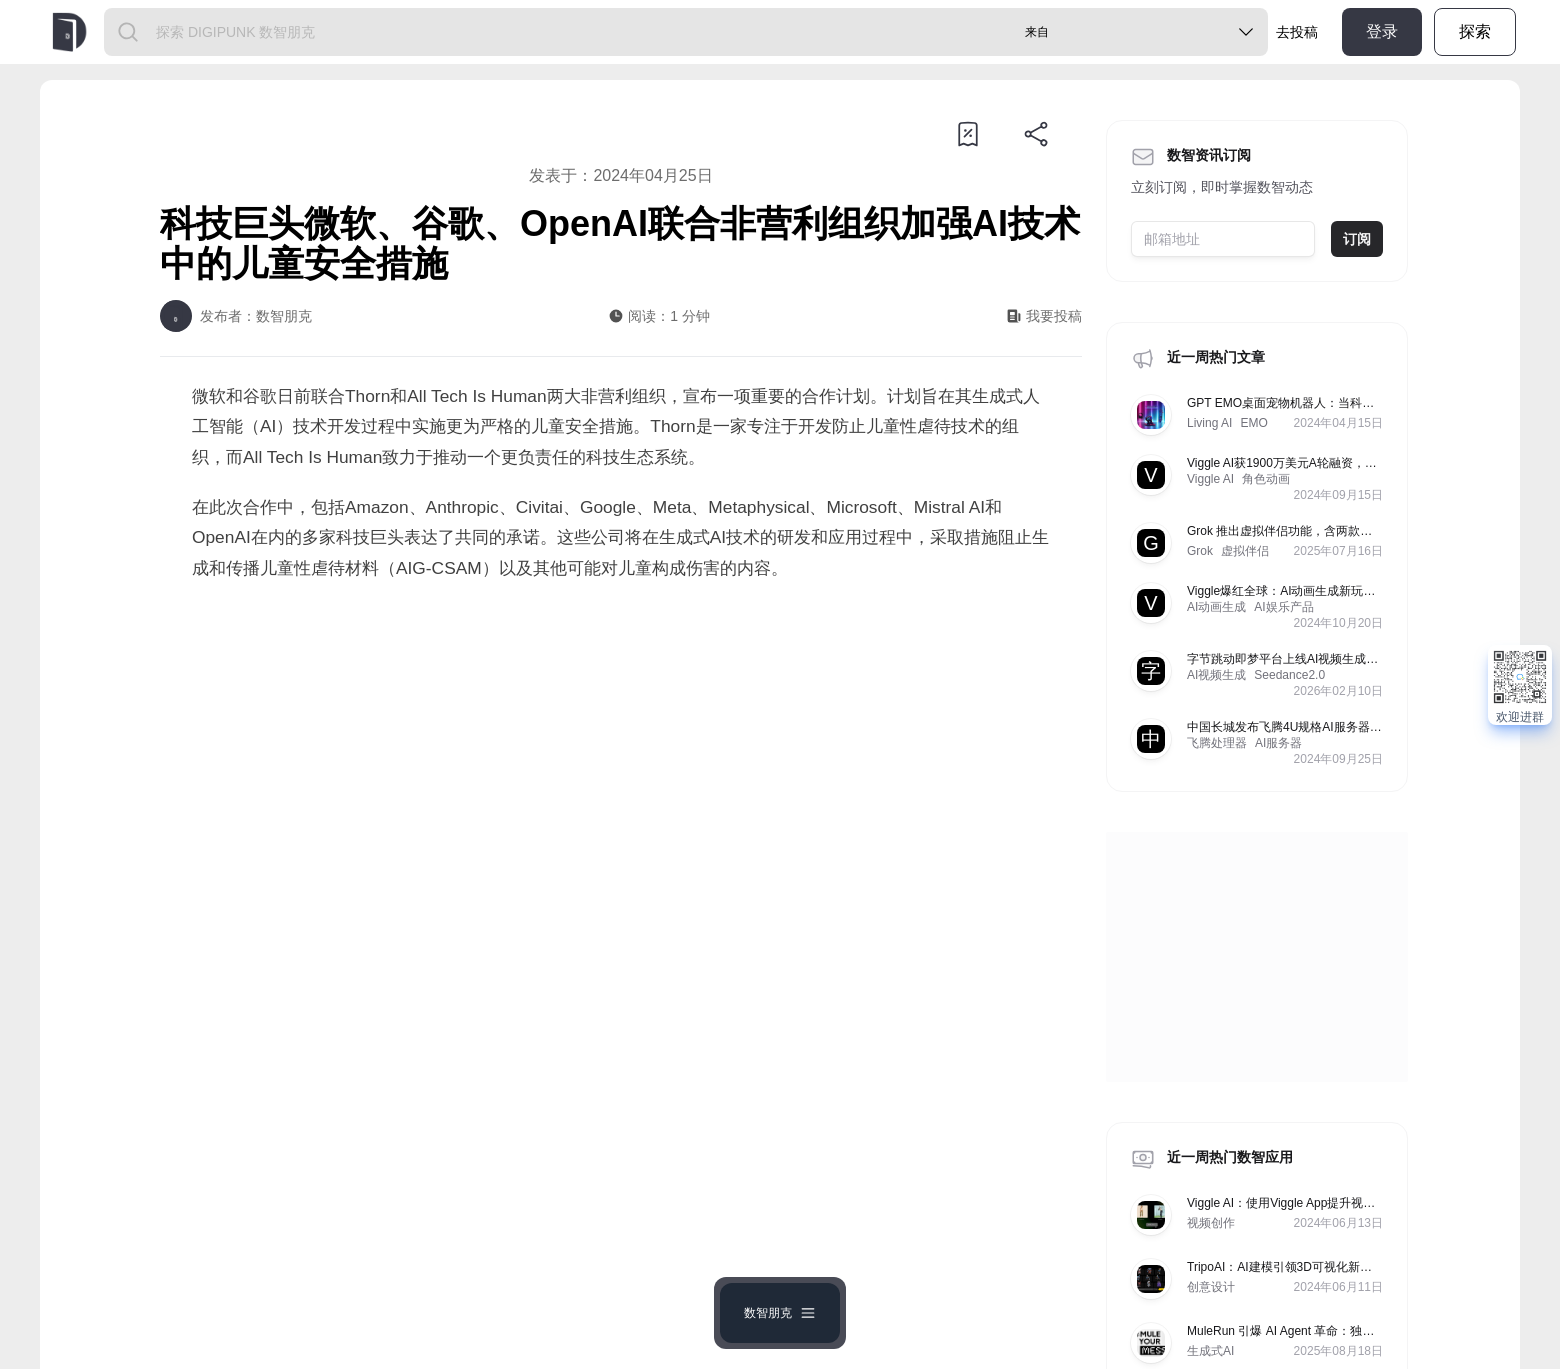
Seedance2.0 (1289, 675)
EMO (1253, 423)
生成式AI (1210, 1351)
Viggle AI (1210, 479)
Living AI (1209, 423)
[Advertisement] (621, 763)
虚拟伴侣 (1245, 551)
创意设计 (1211, 1287)
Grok (1200, 551)
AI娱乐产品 (1283, 607)
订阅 (1357, 239)
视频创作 (1211, 1223)
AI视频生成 (1216, 675)
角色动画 (1266, 479)
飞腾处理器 (1217, 743)
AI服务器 (1278, 743)
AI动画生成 (1216, 607)
